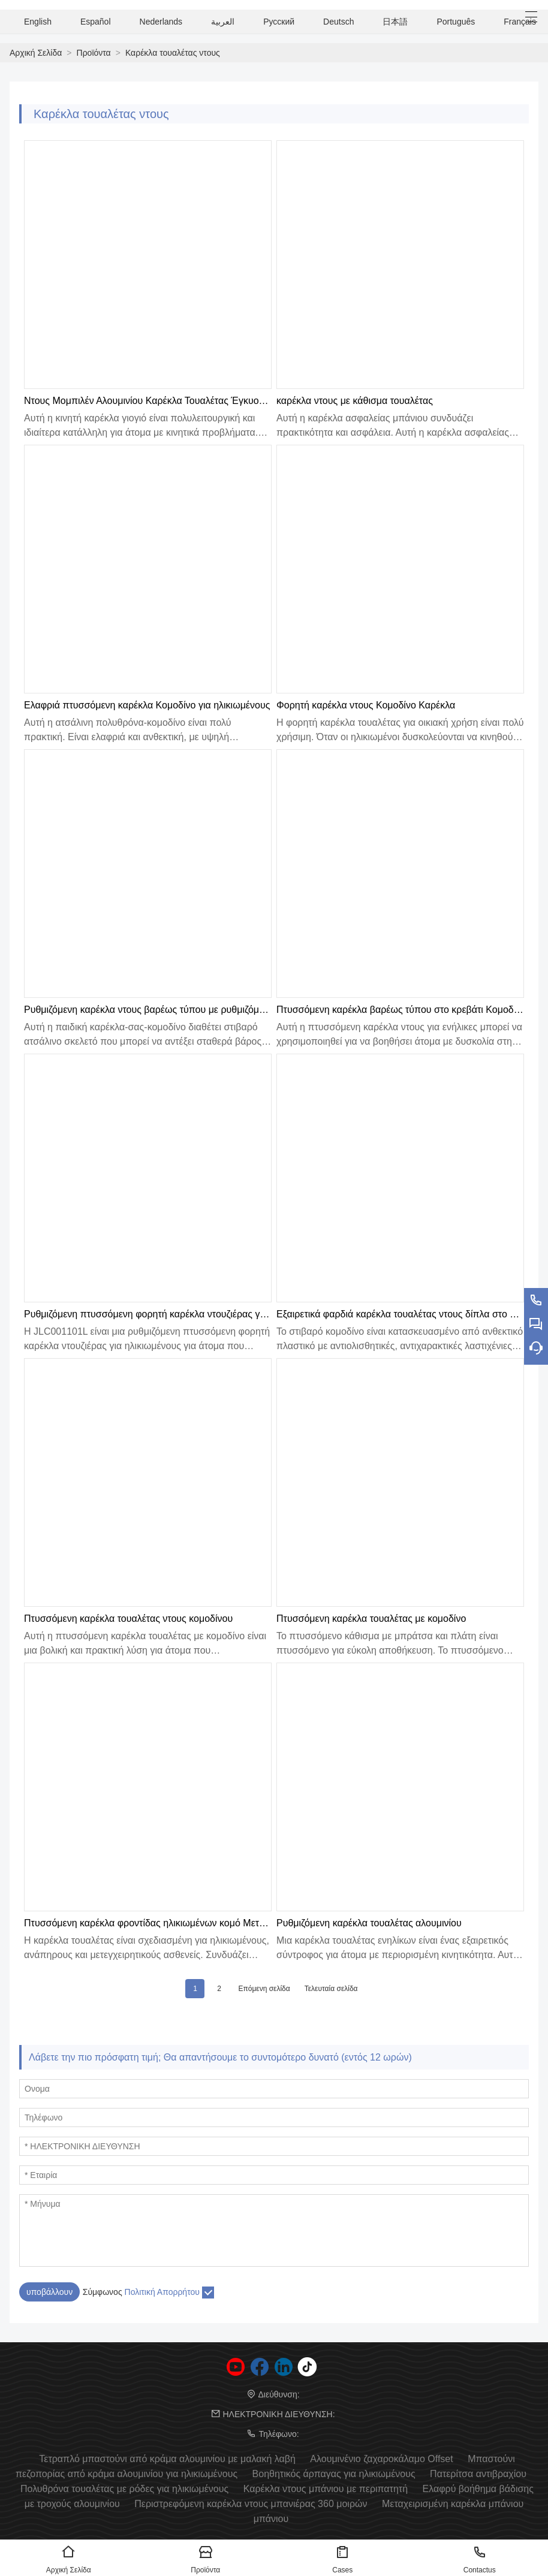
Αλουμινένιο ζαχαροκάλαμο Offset (381, 2459)
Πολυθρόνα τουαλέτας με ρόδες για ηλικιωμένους (124, 2489)
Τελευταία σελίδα (331, 1988)
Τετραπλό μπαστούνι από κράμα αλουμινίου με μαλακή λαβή (167, 2459)
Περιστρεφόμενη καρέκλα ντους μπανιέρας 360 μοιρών (250, 2504)
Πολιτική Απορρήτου (162, 2292)
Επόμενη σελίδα (264, 1988)
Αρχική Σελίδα (36, 53)
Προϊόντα (94, 53)
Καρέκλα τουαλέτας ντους (172, 53)
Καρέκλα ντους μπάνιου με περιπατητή (325, 2489)
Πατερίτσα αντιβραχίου (478, 2474)
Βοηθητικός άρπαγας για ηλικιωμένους (333, 2474)
